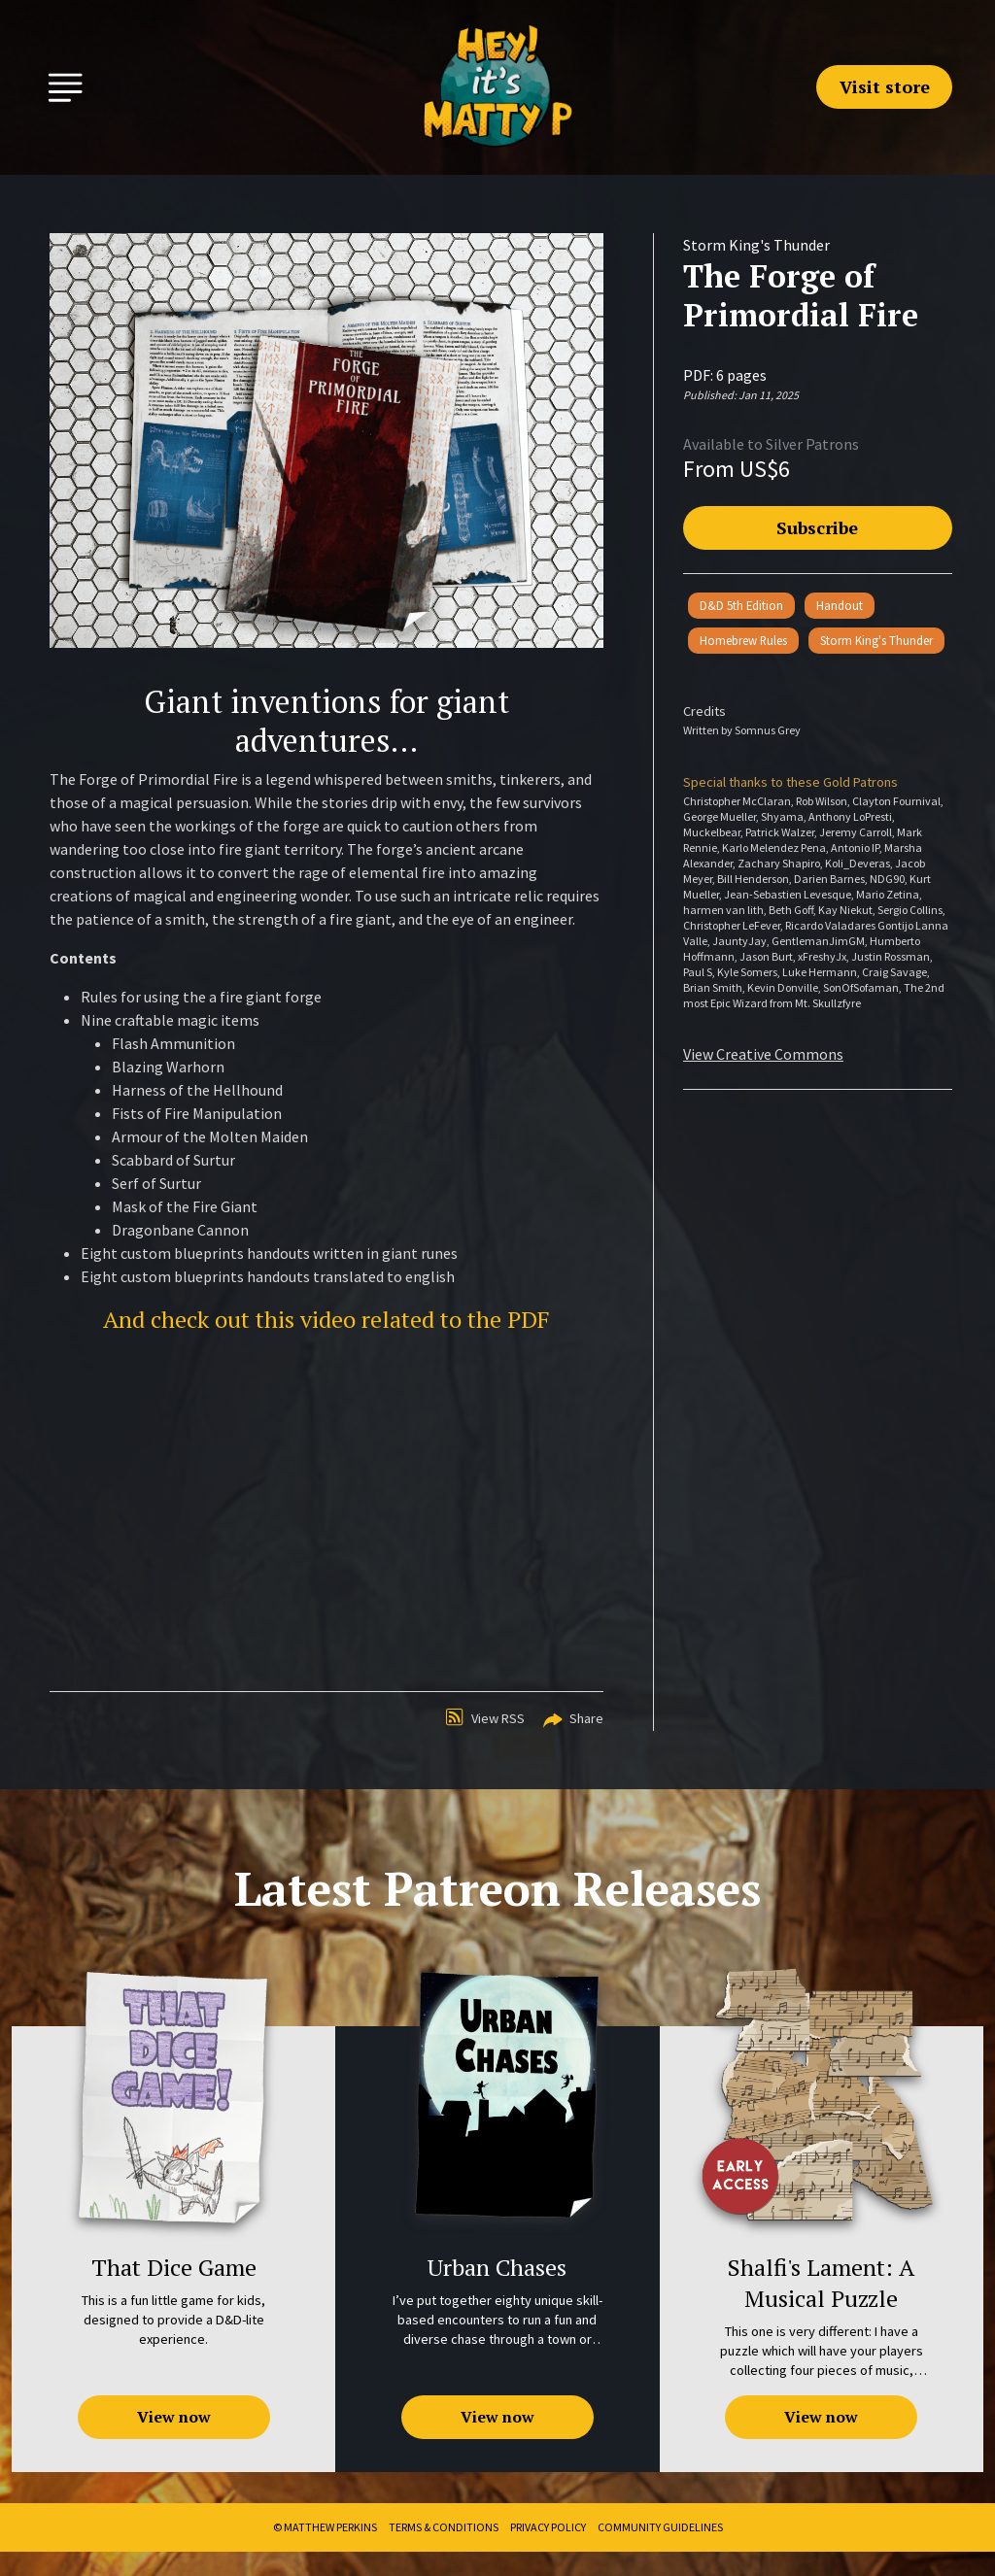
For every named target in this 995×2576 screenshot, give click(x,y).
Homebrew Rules (743, 640)
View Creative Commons (763, 1054)
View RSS (485, 1718)
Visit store (885, 86)
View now (174, 2416)
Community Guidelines (660, 2527)
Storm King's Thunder (876, 640)
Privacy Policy (548, 2527)
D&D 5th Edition (741, 605)
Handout (839, 605)
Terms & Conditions (443, 2527)
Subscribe (817, 527)
